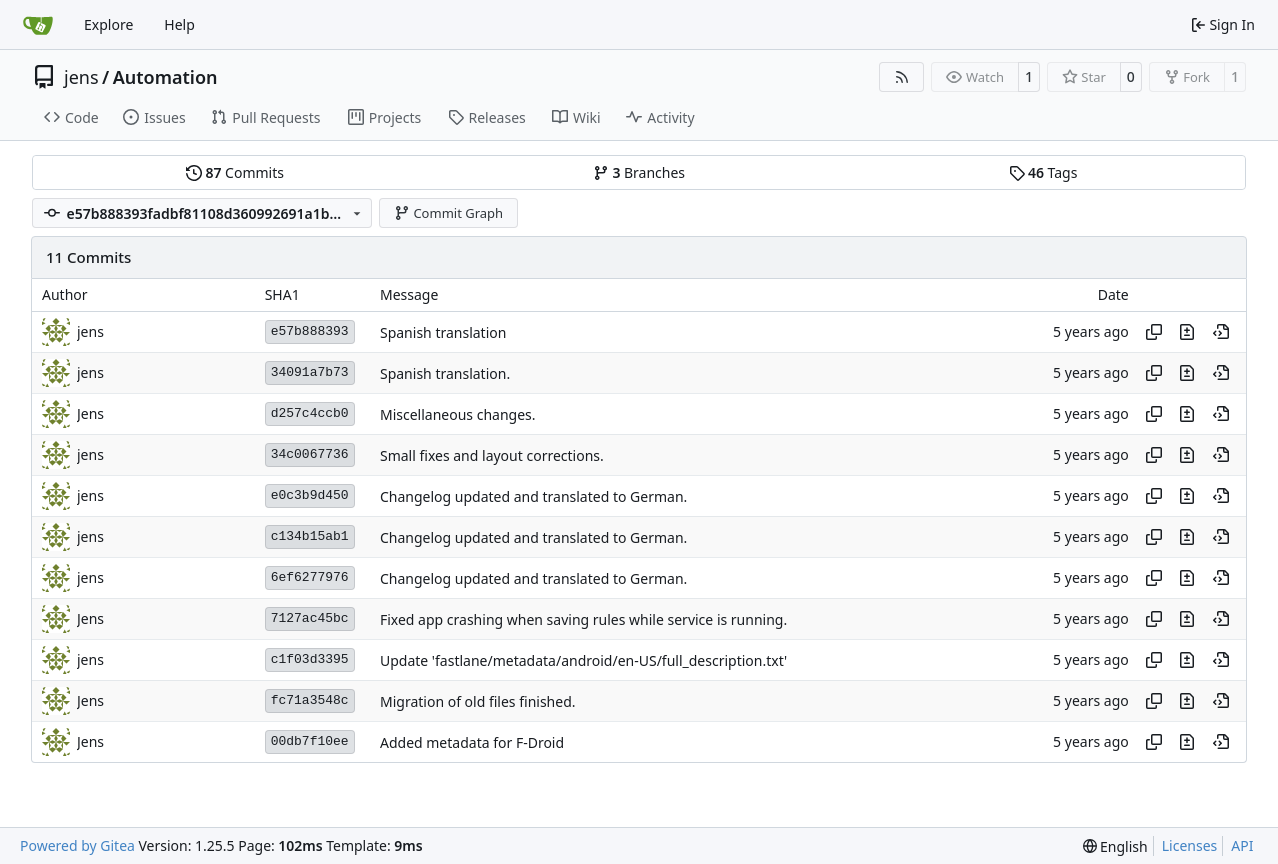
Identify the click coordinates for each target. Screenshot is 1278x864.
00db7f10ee (310, 741)
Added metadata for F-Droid (472, 742)
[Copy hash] (1154, 332)
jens (81, 77)
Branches (639, 172)
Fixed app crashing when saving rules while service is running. (583, 619)
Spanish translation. (445, 373)
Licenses (1190, 845)
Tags (1043, 172)
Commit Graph (448, 213)
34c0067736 (310, 454)
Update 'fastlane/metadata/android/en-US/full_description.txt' (583, 660)
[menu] (1115, 846)
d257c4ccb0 (310, 413)
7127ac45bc (310, 618)
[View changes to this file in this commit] (1187, 332)
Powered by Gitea (77, 845)
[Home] (38, 25)
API (1242, 845)
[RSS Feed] (902, 77)
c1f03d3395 (310, 659)
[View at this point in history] (1221, 332)
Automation (165, 77)
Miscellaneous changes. (458, 414)
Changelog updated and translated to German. (533, 496)
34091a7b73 (310, 372)
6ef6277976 (310, 577)
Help (179, 24)
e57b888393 (310, 331)
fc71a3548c (310, 700)
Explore (108, 24)
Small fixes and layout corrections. (492, 455)
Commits (235, 172)
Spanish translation (443, 332)
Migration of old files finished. (478, 701)
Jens (90, 413)
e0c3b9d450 (310, 495)
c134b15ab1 (310, 536)
